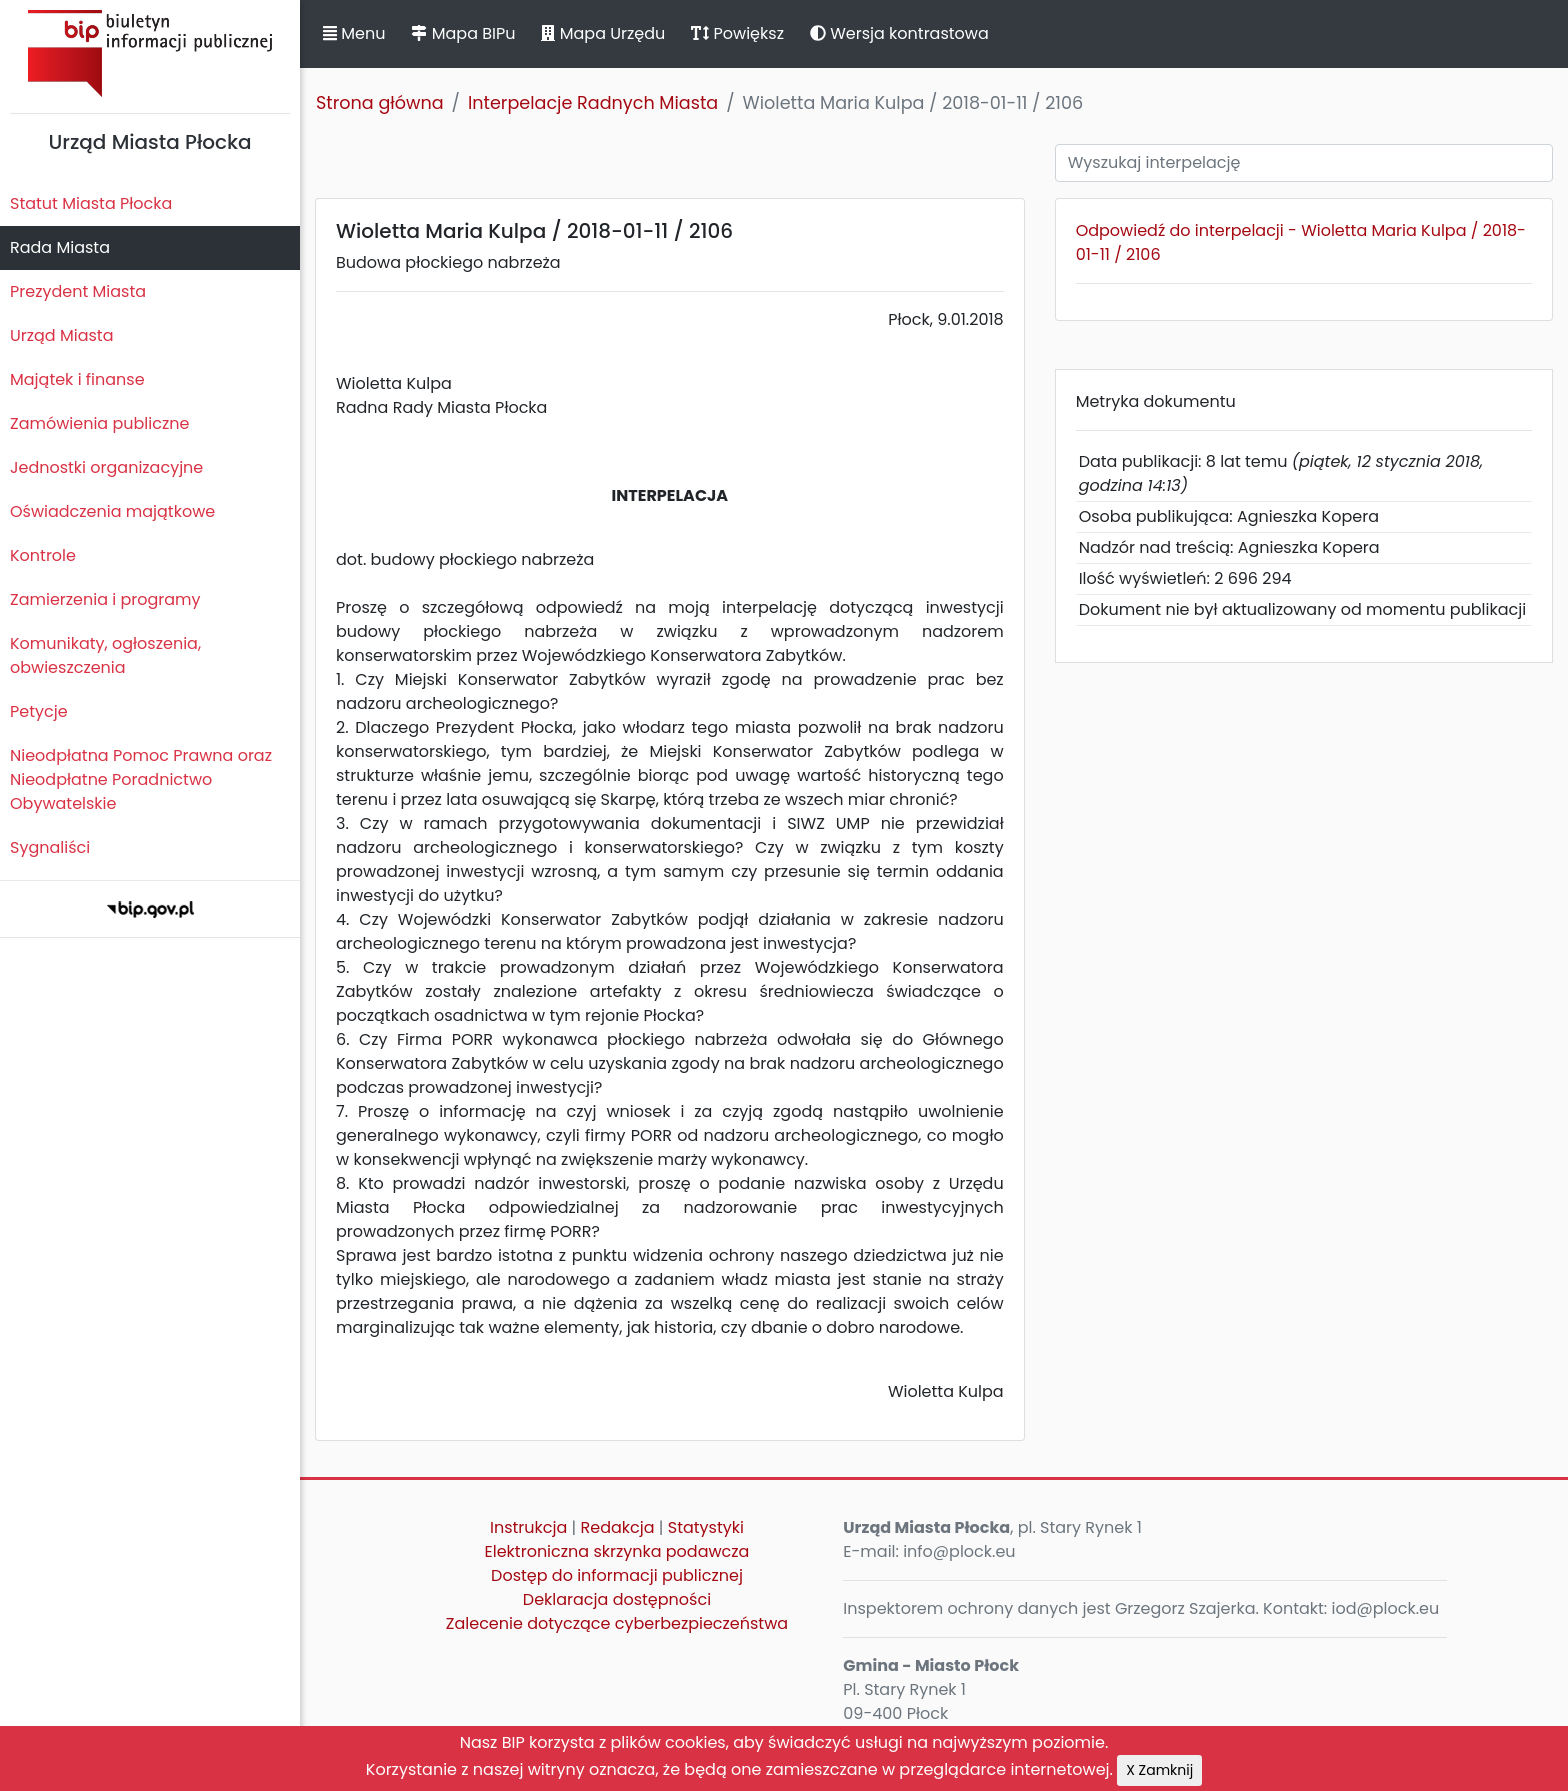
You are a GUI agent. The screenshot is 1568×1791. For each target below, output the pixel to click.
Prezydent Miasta (78, 291)
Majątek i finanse (77, 379)
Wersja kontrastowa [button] (899, 33)
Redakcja (618, 1527)
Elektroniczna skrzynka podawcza (617, 1551)
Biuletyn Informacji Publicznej (150, 53)
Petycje (39, 711)
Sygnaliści (50, 847)
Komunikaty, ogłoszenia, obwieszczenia (105, 655)
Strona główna (380, 103)
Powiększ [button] (737, 33)
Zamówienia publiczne (99, 423)
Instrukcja (528, 1527)
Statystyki (706, 1527)
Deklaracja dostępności (617, 1599)
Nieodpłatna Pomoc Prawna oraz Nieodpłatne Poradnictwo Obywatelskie (141, 779)
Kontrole (43, 555)
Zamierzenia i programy (105, 599)
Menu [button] (354, 33)
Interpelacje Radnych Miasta (593, 103)
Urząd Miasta (61, 335)
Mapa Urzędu (603, 33)
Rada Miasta (60, 247)
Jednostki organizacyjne (106, 467)
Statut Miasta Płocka (91, 203)
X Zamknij (1159, 1770)
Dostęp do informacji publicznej (617, 1575)
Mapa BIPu (463, 33)
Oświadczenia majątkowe (112, 511)
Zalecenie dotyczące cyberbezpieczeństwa (617, 1623)
